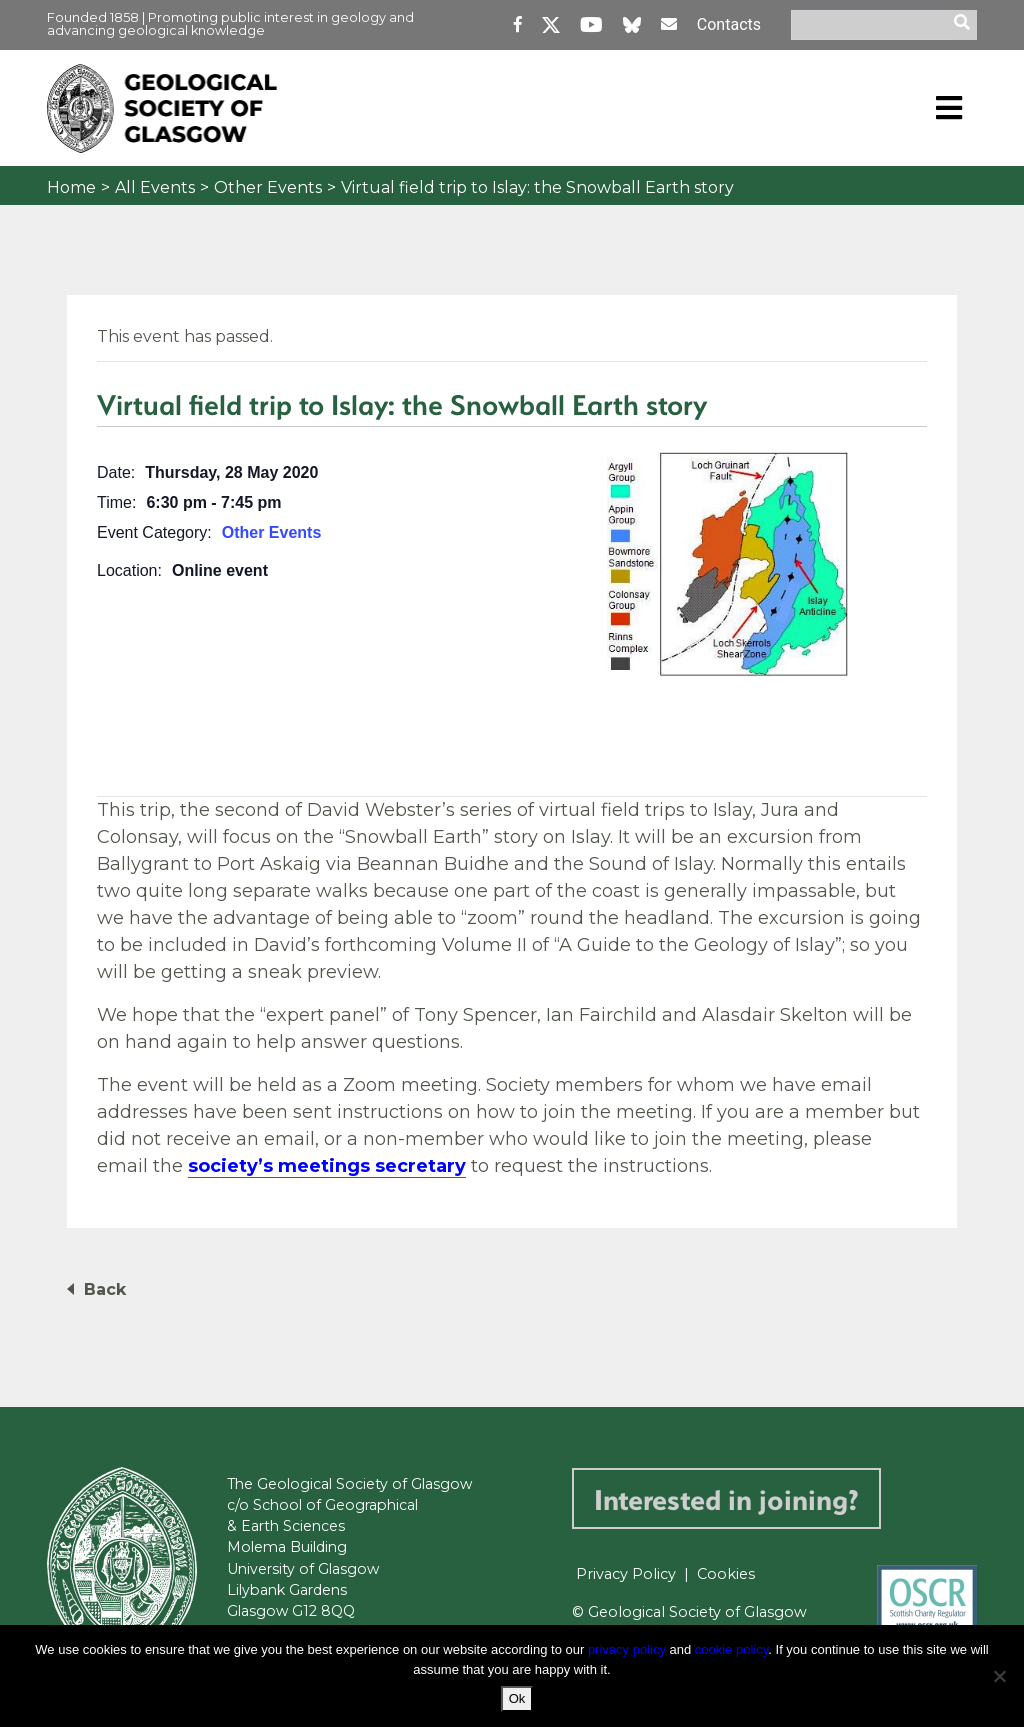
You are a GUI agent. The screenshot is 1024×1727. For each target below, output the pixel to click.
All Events (155, 187)
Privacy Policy (626, 1574)
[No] (999, 1676)
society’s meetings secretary (327, 1166)
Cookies (726, 1574)
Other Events (268, 187)
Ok (517, 1698)
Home (71, 187)
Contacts (729, 24)
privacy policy (627, 1649)
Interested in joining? (726, 1498)
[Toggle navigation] (949, 108)
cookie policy (731, 1649)
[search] (965, 25)
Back (105, 1289)
